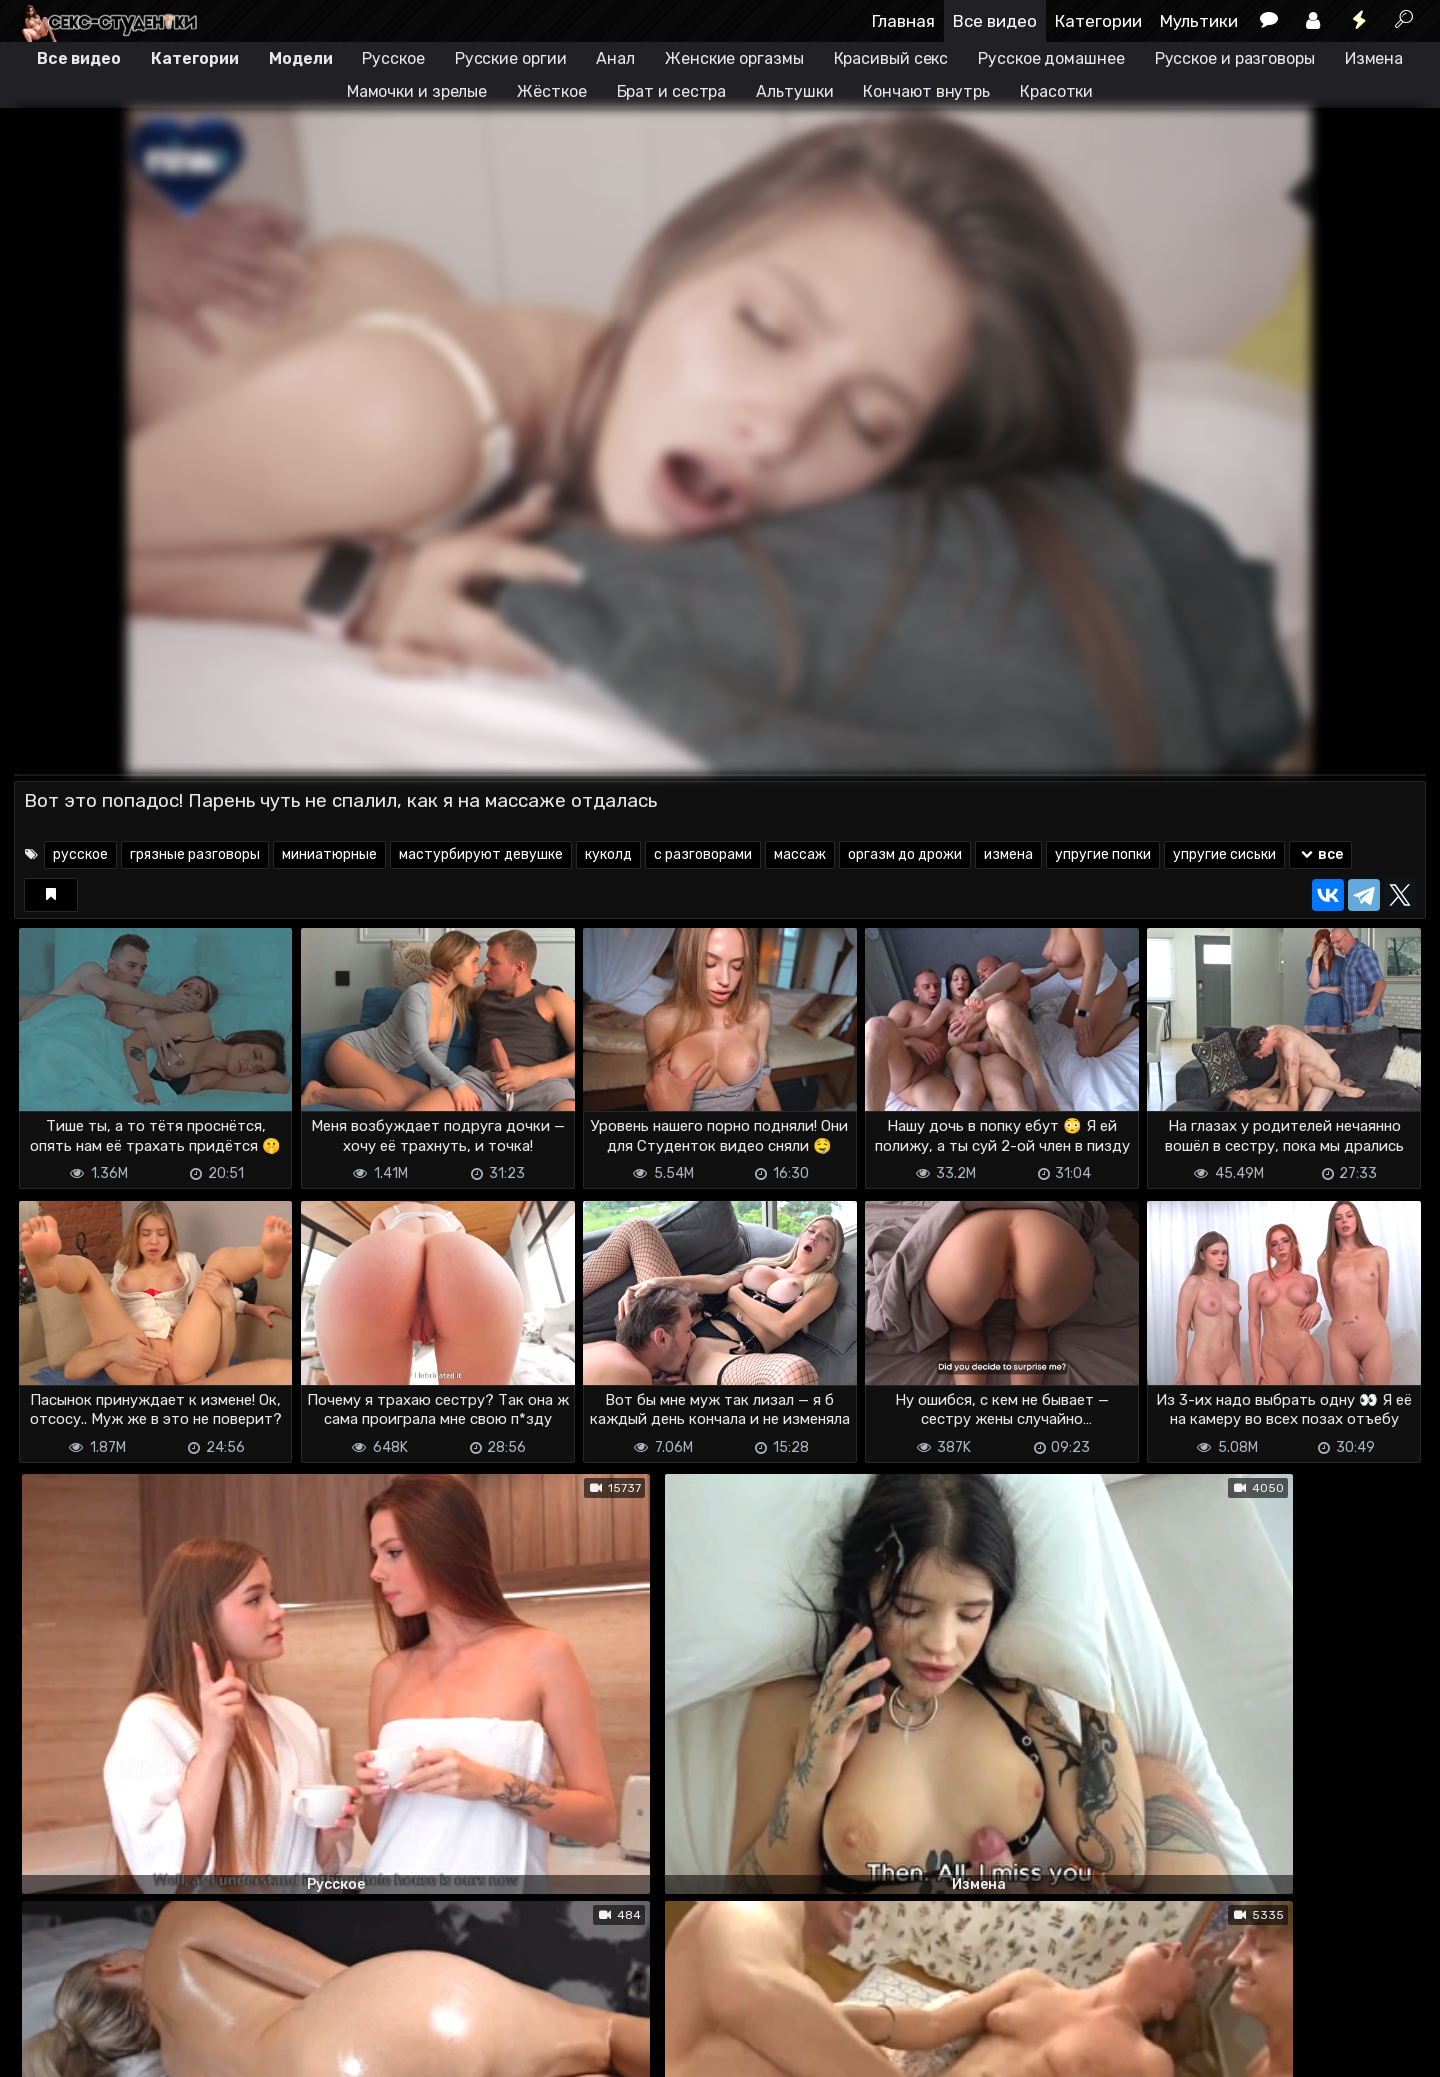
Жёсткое (551, 91)
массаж (800, 854)
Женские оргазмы (734, 58)
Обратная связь (222, 2049)
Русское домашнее (1051, 58)
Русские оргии (511, 58)
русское (80, 854)
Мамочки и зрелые (417, 91)
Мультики (1199, 21)
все (1320, 854)
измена (1008, 854)
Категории (1098, 21)
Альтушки (794, 91)
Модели (300, 58)
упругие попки (1103, 854)
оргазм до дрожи (905, 854)
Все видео (995, 21)
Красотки (1056, 91)
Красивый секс (891, 58)
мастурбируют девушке (481, 854)
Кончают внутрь (926, 91)
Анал (615, 58)
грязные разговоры (195, 854)
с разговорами (703, 854)
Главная (903, 21)
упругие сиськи (1224, 854)
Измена (1374, 58)
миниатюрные (329, 854)
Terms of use (117, 2049)
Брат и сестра (672, 91)
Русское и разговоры (1235, 58)
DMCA (46, 2049)
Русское (393, 58)
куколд (608, 854)
